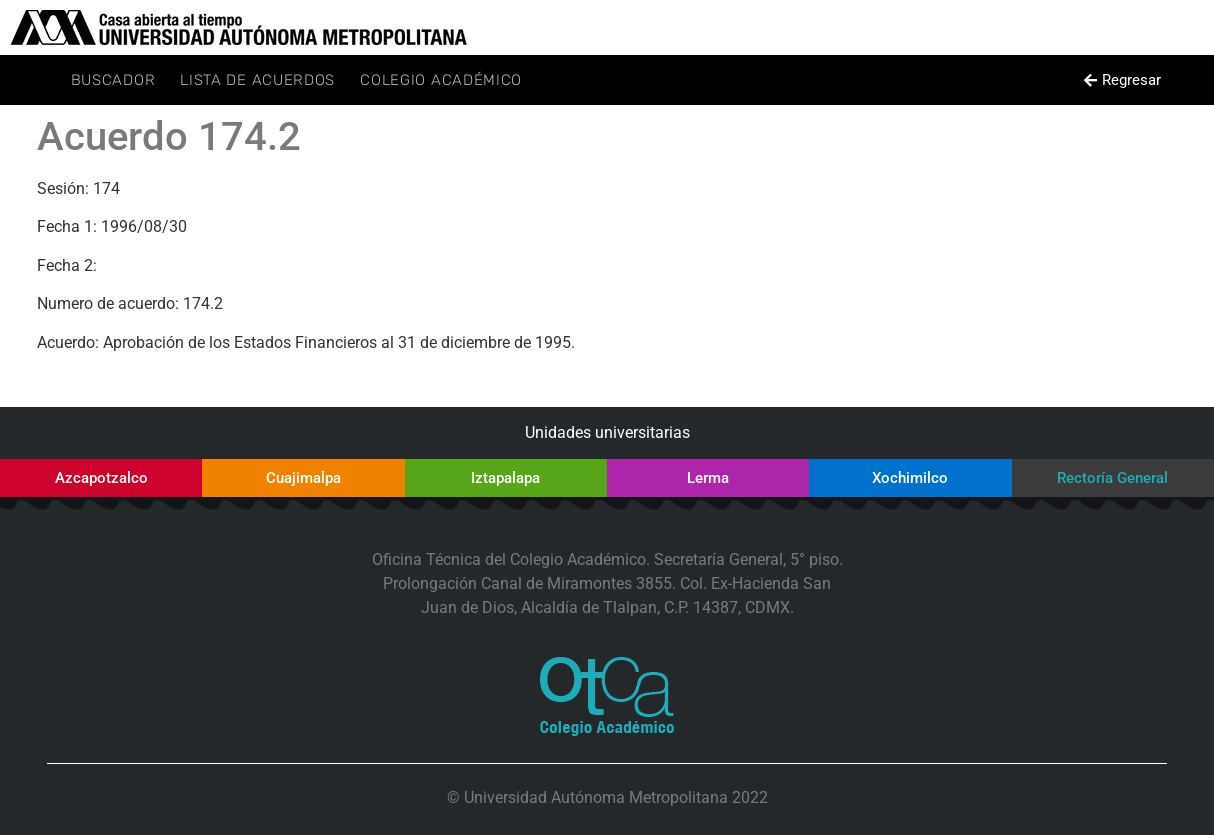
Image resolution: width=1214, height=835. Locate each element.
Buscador (113, 80)
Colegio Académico (441, 80)
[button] (1123, 80)
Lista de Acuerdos (257, 80)
